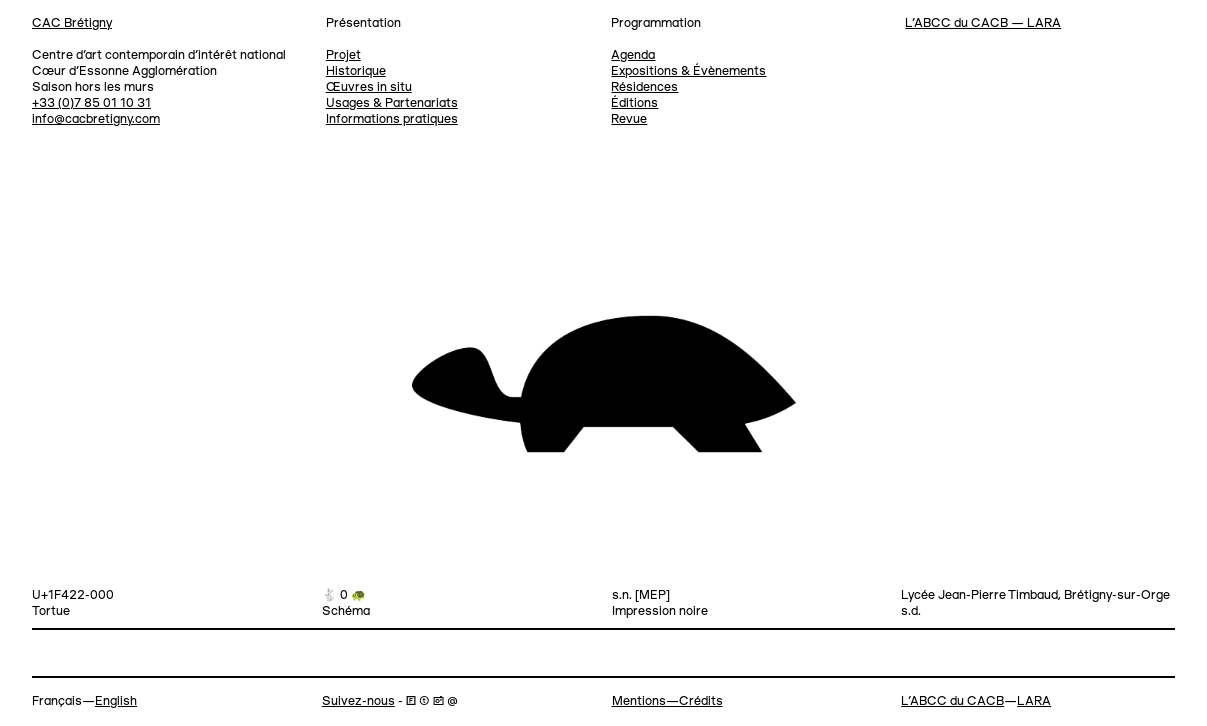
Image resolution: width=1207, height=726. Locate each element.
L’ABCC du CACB (952, 701)
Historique (356, 71)
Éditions (634, 103)
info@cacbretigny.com (96, 119)
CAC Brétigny (72, 23)
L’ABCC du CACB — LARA (983, 23)
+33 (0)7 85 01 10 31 (91, 103)
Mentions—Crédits (667, 701)
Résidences (644, 87)
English (116, 701)
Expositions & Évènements (688, 71)
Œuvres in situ (369, 87)
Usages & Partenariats (392, 103)
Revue (629, 119)
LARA (1034, 701)
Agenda (633, 55)
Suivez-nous (358, 701)
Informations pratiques (392, 119)
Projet (343, 55)
